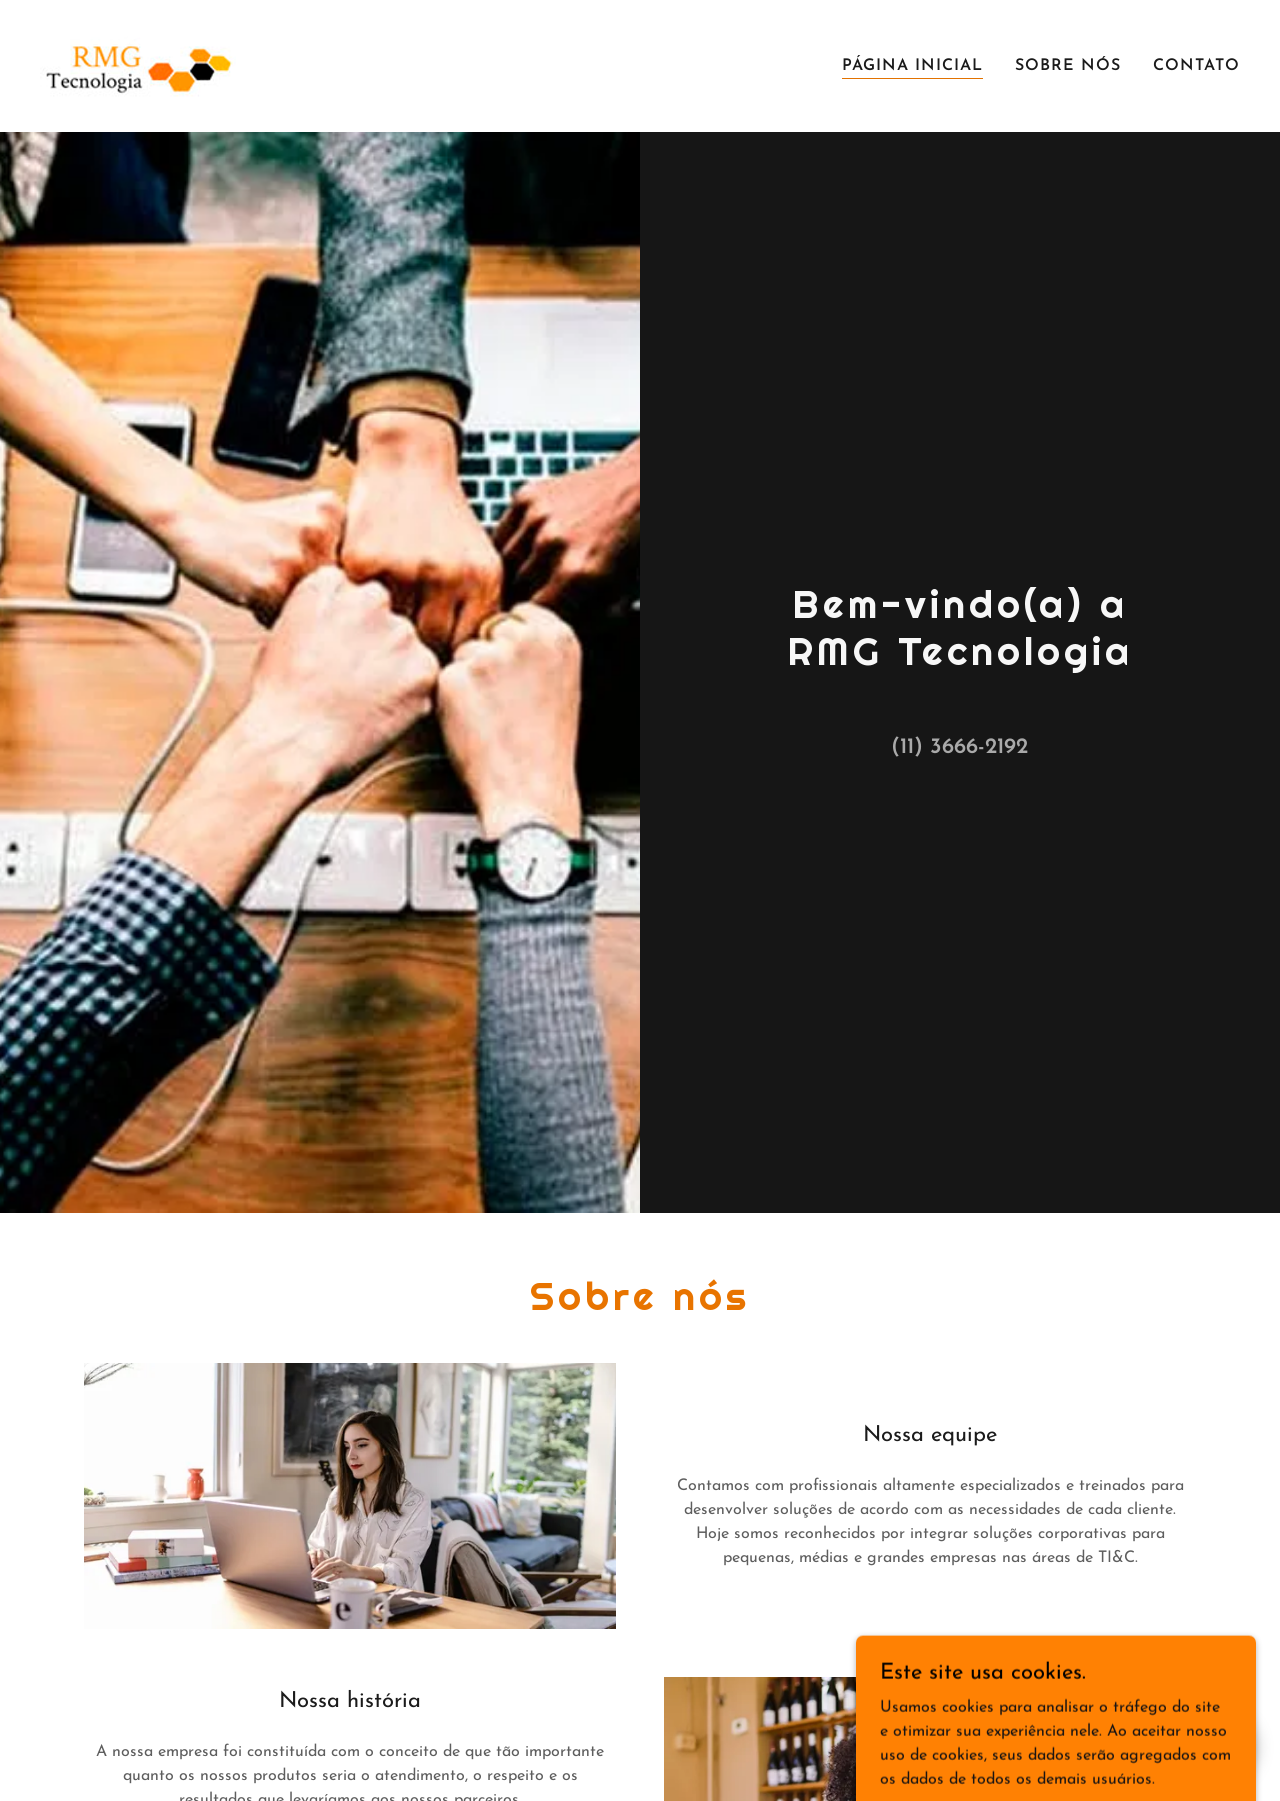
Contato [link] (1196, 66)
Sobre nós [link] (1068, 66)
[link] (138, 65)
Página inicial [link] (912, 66)
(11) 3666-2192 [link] (959, 747)
